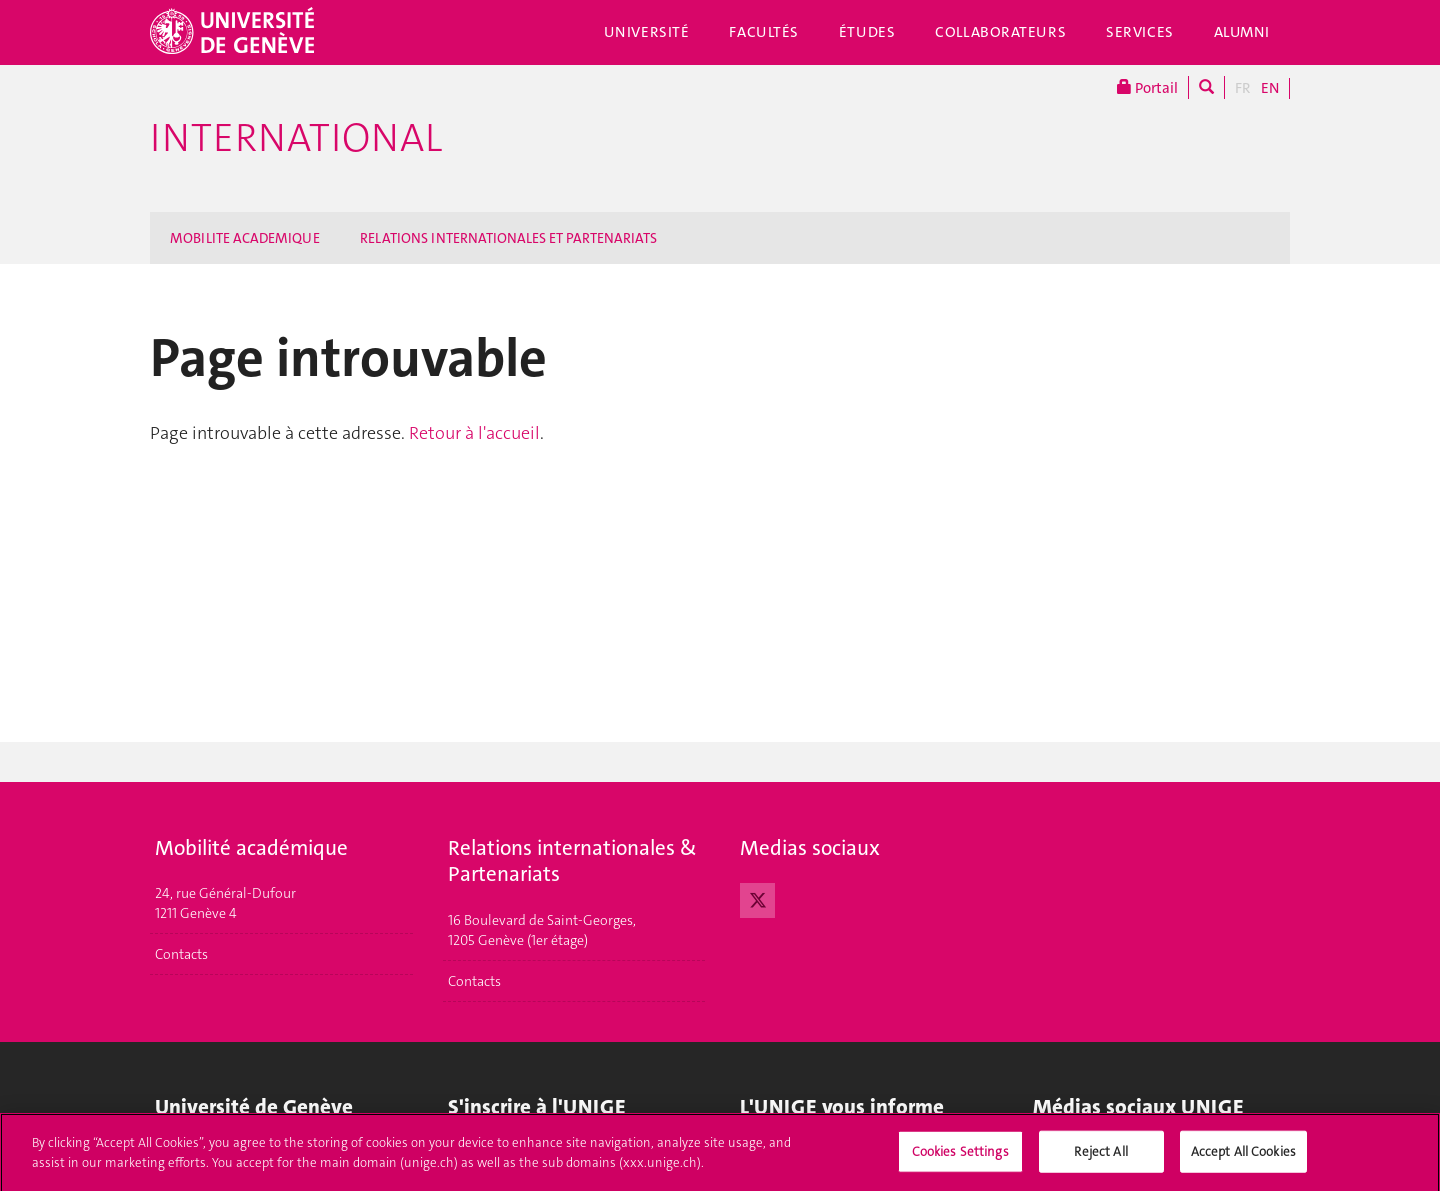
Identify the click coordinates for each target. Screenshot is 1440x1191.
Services (1140, 32)
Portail (1147, 87)
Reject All (1100, 1156)
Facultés (764, 32)
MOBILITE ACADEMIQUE (245, 238)
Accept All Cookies (1243, 1156)
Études (867, 32)
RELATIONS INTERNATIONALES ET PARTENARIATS (508, 238)
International (296, 138)
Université (647, 32)
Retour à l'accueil (474, 433)
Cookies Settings (960, 1156)
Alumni (1242, 32)
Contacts (181, 954)
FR (1243, 88)
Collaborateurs (1000, 32)
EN (1270, 88)
